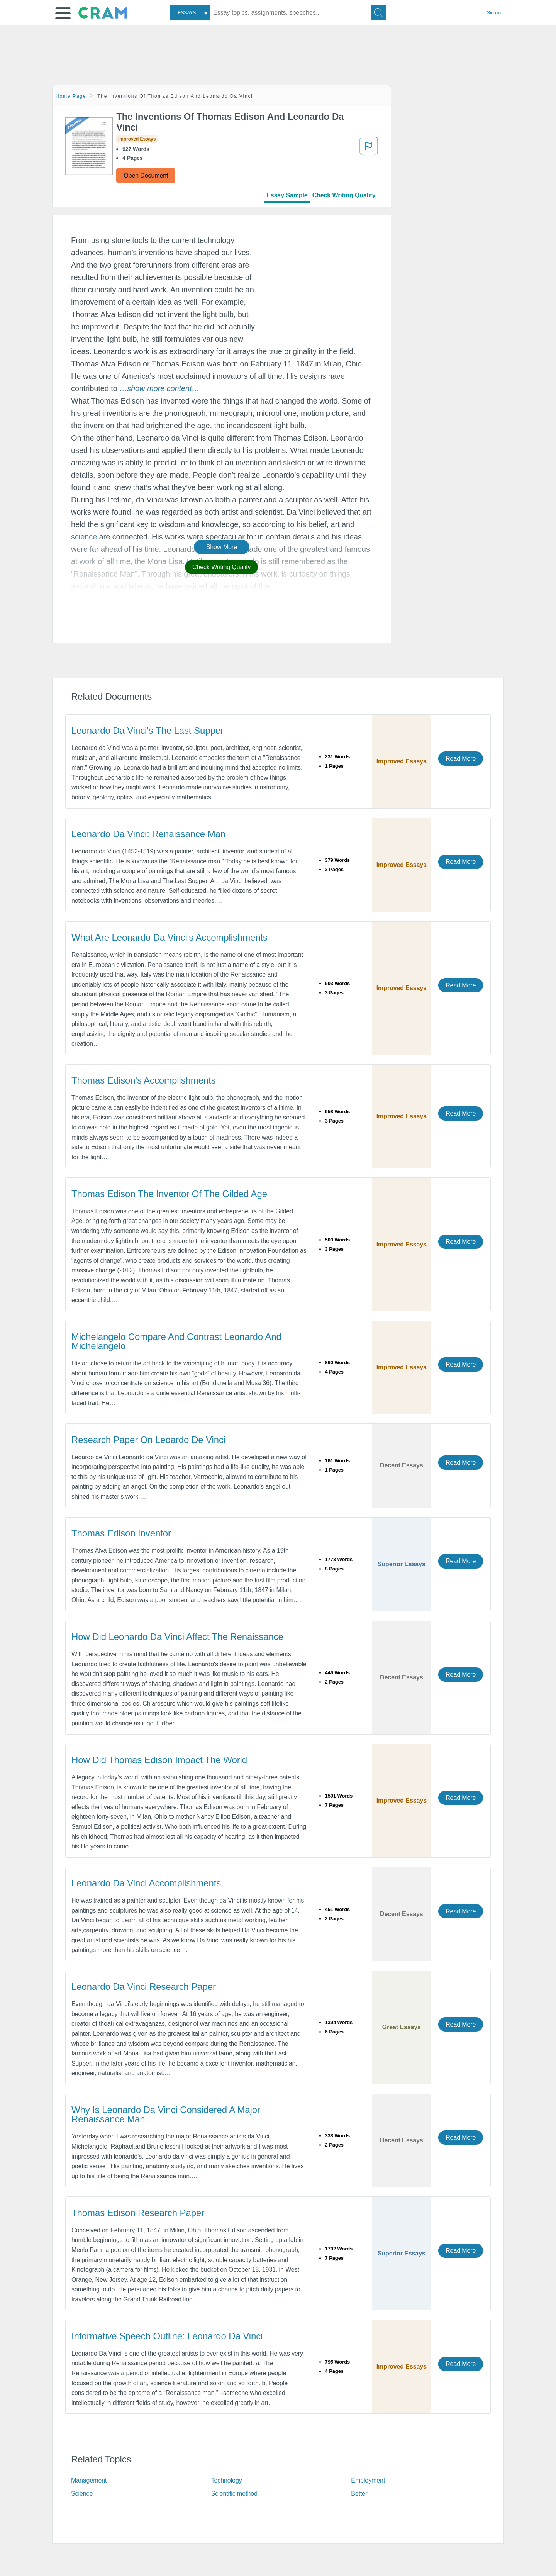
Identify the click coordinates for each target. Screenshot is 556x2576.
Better (359, 2493)
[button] (63, 13)
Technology (226, 2480)
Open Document (146, 175)
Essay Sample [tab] (286, 195)
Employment (368, 2480)
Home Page (71, 96)
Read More (461, 758)
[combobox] (190, 12)
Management (89, 2480)
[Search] (378, 12)
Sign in (494, 12)
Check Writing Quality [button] (221, 567)
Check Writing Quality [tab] (344, 195)
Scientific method (234, 2493)
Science (82, 2493)
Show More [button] (221, 547)
